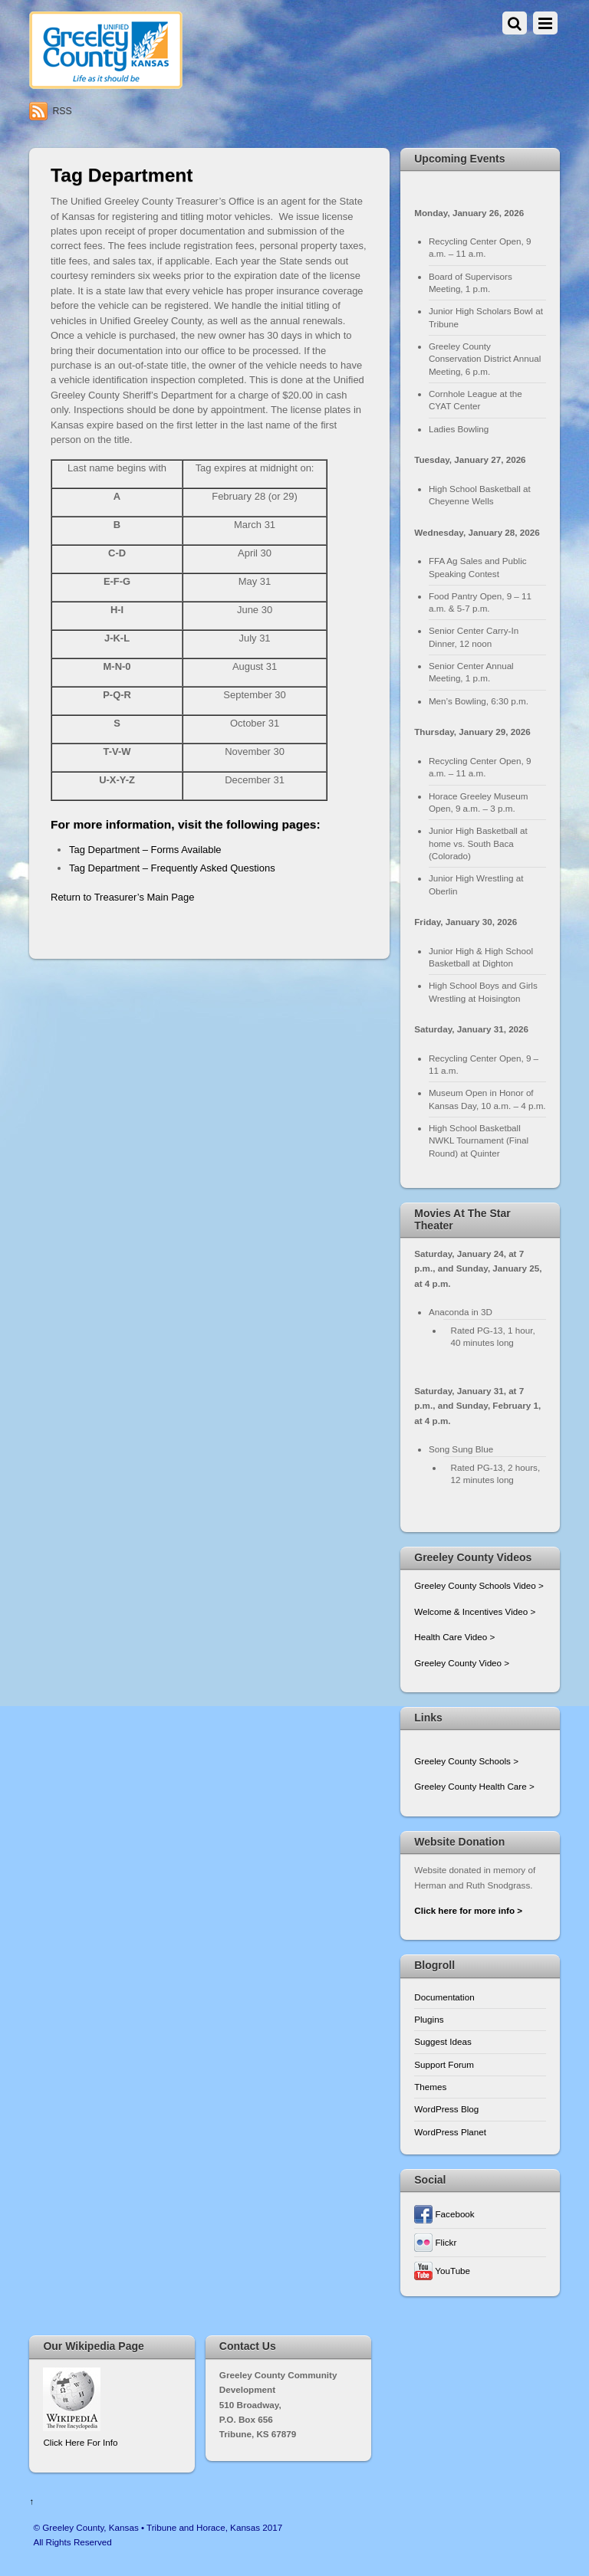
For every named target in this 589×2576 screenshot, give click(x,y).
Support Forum (444, 2064)
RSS (61, 111)
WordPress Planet (450, 2132)
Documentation (444, 1997)
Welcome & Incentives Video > (474, 1611)
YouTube (442, 2271)
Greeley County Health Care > (474, 1786)
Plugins (428, 2019)
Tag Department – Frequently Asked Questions (172, 868)
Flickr (435, 2242)
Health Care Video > (454, 1637)
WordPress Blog (446, 2109)
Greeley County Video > (461, 1663)
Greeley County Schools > (466, 1761)
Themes (430, 2087)
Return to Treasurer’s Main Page (122, 897)
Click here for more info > (468, 1910)
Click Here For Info (80, 2442)
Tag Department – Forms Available (145, 849)
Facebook (444, 2214)
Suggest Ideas (443, 2041)
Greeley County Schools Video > (479, 1585)
